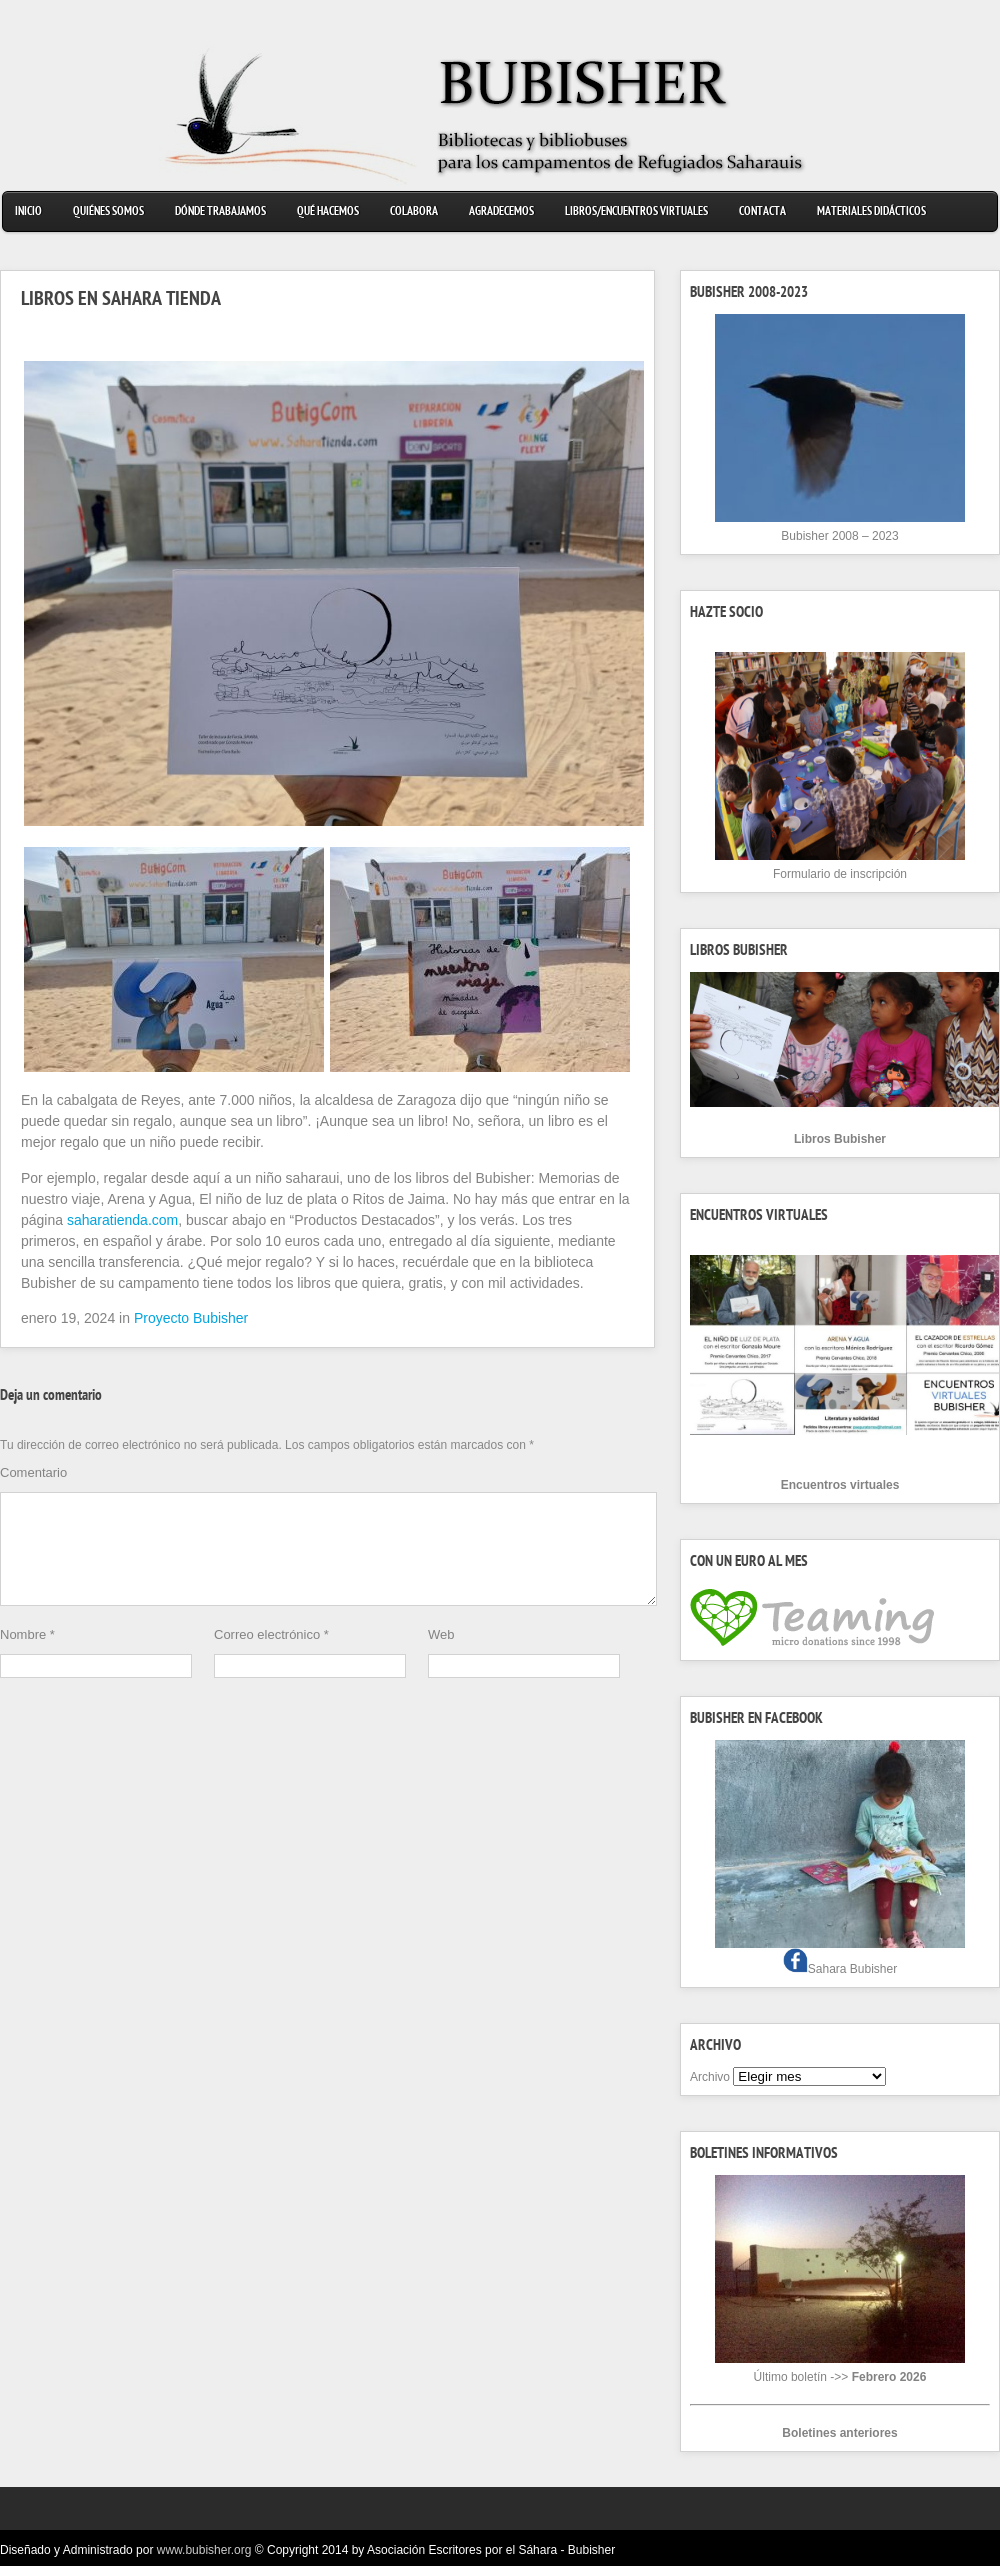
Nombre (27, 1658)
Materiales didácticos (871, 212)
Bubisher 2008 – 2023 (839, 536)
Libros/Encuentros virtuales (636, 212)
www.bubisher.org (204, 2550)
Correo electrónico (271, 1658)
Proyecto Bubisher (191, 1318)
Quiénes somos (108, 212)
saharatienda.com (122, 1220)
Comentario (33, 1472)
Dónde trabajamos (220, 212)
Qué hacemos (328, 212)
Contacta (762, 212)
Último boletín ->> (840, 2377)
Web (441, 1658)
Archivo (710, 2077)
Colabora (414, 212)
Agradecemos (501, 212)
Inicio (28, 212)
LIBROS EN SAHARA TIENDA (121, 301)
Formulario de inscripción (840, 874)
